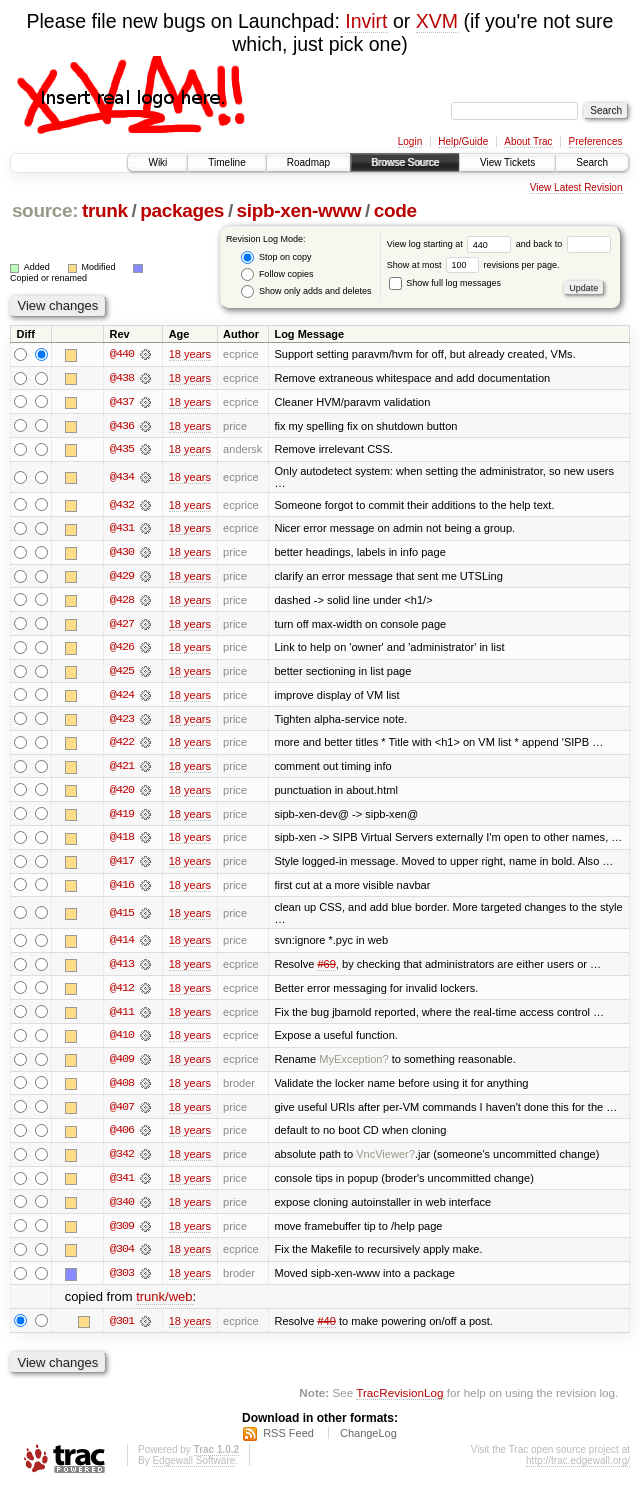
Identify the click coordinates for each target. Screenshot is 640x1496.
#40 (326, 1329)
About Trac (528, 141)
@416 (122, 890)
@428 (122, 602)
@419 (122, 818)
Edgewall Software (193, 1469)
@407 (122, 1114)
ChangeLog (368, 1442)
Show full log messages (445, 283)
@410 (122, 1042)
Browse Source (405, 162)
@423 (122, 722)
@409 (122, 1066)
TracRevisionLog (399, 1401)
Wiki (157, 162)
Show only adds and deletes (306, 291)
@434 (122, 478)
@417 (122, 866)
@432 (122, 506)
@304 (122, 1258)
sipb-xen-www (299, 210)
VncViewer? (385, 1162)
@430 (122, 554)
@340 (122, 1210)
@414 (122, 946)
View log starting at (451, 244)
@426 (122, 650)
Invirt (366, 21)
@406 (122, 1138)
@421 (122, 770)
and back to (563, 244)
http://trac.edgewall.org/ (578, 1469)
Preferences (596, 141)
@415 (122, 918)
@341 (122, 1186)
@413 (122, 970)
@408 (122, 1090)
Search (592, 162)
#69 (326, 970)
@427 (122, 626)
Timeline (226, 162)
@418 (122, 842)
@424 (122, 698)
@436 (122, 426)
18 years (190, 354)
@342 (122, 1162)
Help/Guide (463, 141)
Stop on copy (276, 257)
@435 (122, 450)
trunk (105, 210)
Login (410, 141)
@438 (122, 378)
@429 (122, 578)
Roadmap (308, 162)
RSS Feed (288, 1442)
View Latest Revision (576, 187)
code (395, 210)
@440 (122, 354)
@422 (122, 746)
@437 (122, 402)
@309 (122, 1234)
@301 (122, 1329)
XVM (437, 21)
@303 (122, 1282)
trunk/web (164, 1305)
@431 (122, 530)
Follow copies (277, 274)
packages (182, 210)
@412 (122, 994)
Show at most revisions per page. (473, 265)
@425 (122, 674)
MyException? (353, 1066)
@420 (122, 794)
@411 (122, 1018)
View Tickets (507, 162)
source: (45, 210)
